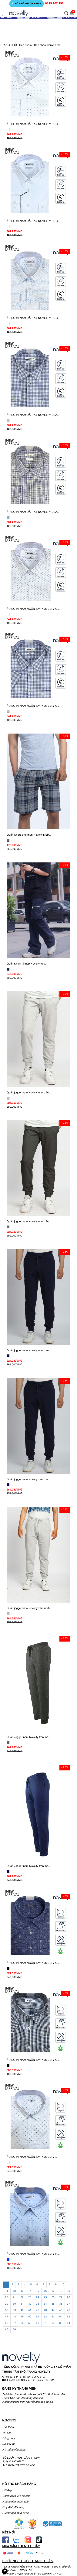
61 (45, 2323)
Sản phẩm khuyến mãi (47, 45)
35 (53, 2304)
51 (37, 2317)
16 (45, 2291)
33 (37, 2304)
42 (37, 2310)
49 (22, 2317)
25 (45, 2297)
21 (14, 2297)
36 (60, 2304)
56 (6, 2323)
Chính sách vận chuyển (16, 2496)
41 (29, 2310)
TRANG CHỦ (8, 45)
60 (37, 2323)
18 (60, 2291)
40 (22, 2310)
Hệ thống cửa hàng (13, 2450)
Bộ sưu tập (8, 2444)
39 (14, 2310)
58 (22, 2323)
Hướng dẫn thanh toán (15, 2502)
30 (14, 2304)
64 (68, 2323)
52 (45, 2317)
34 (45, 2304)
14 (29, 2291)
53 (53, 2317)
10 (62, 2284)
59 (29, 2323)
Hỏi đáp (7, 2490)
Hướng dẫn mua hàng (15, 2513)
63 (60, 2323)
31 (22, 2304)
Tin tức (6, 2433)
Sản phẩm (25, 45)
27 (60, 2297)
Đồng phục (8, 2438)
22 (22, 2297)
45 (60, 2310)
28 (68, 2297)
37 (68, 2304)
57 (14, 2323)
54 (60, 2317)
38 (6, 2310)
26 (53, 2297)
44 (53, 2310)
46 (68, 2310)
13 (22, 2291)
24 (37, 2297)
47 (6, 2317)
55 (68, 2317)
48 (14, 2317)
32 (29, 2304)
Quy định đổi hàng (13, 2507)
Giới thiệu (8, 2427)
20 (6, 2297)
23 (29, 2297)
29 (6, 2304)
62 (53, 2323)
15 (37, 2291)
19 (68, 2291)
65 (6, 2329)
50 (29, 2317)
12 (14, 2291)
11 (6, 2291)
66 (14, 2329)
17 (53, 2291)
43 (45, 2310)
